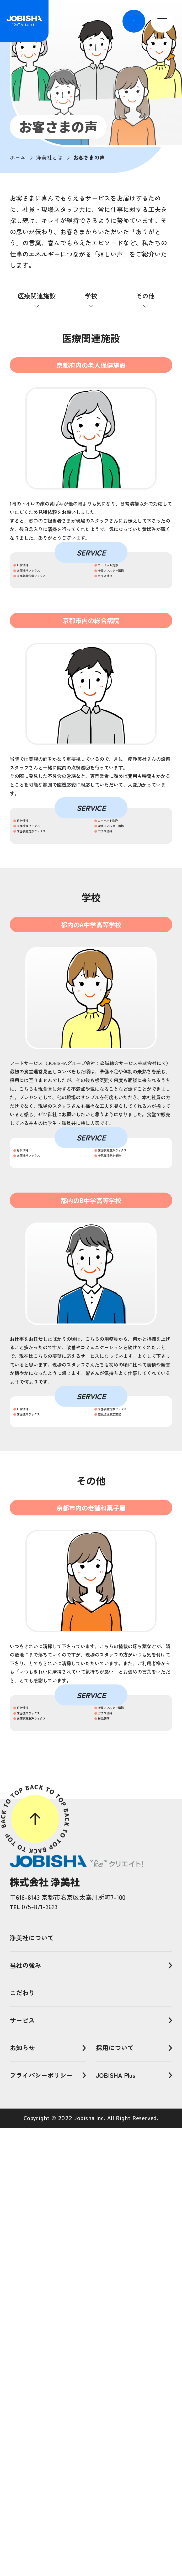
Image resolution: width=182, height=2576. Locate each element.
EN (131, 21)
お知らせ (22, 2495)
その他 (145, 295)
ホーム (17, 157)
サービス (22, 2468)
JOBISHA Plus (115, 2523)
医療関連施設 (37, 295)
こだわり (22, 2440)
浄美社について (32, 2385)
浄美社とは (49, 157)
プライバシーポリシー (41, 2523)
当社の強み (25, 2413)
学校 (91, 295)
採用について (115, 2495)
